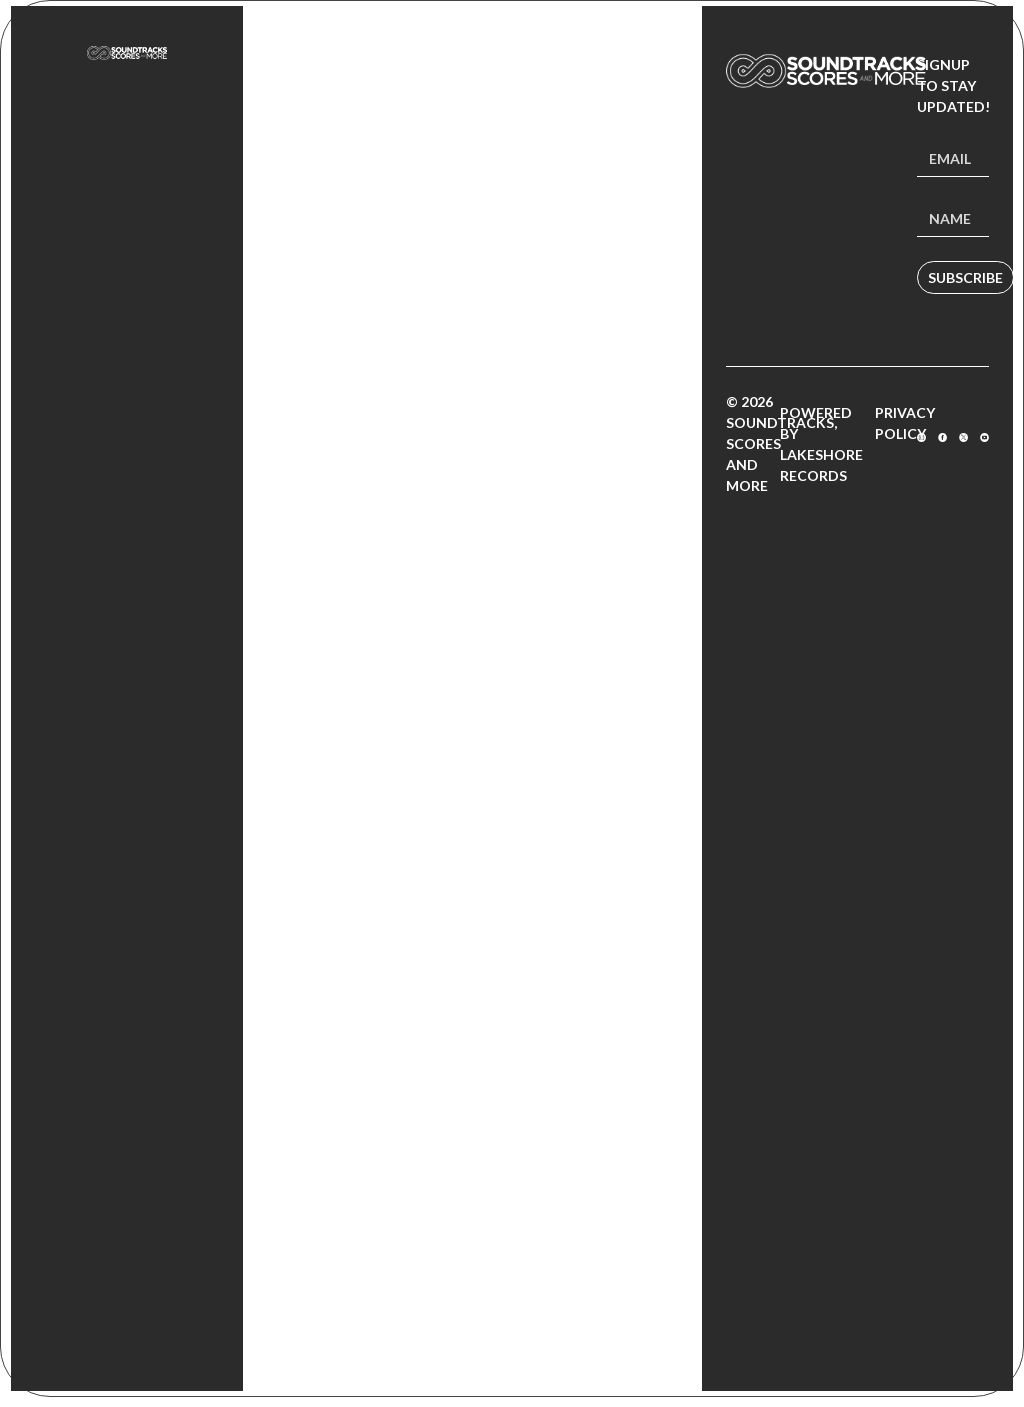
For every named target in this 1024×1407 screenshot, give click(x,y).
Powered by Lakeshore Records (821, 444)
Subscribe (965, 277)
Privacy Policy (905, 423)
